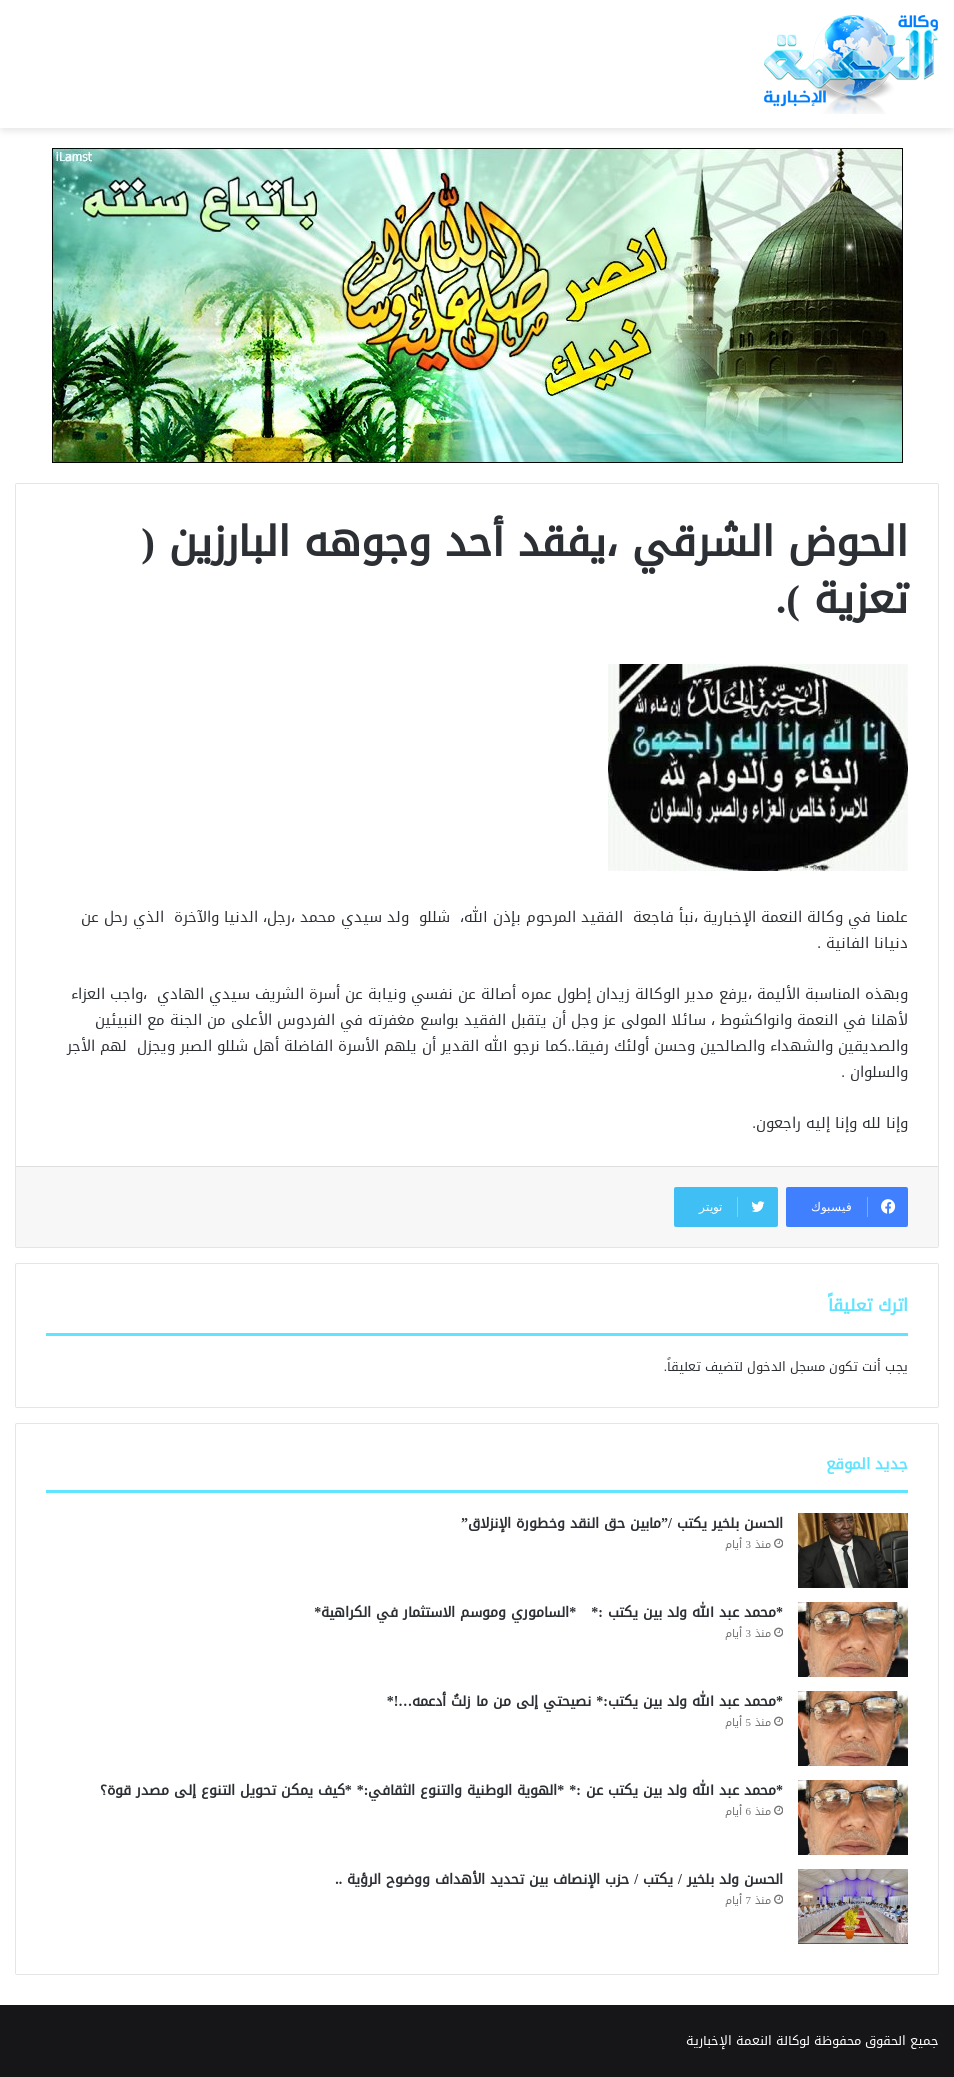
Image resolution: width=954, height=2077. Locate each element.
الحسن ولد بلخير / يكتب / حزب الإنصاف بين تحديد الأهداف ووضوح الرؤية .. (559, 1879)
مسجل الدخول (786, 1366)
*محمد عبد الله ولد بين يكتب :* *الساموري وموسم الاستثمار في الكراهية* (546, 1612)
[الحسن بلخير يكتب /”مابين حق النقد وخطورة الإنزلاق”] (853, 1550)
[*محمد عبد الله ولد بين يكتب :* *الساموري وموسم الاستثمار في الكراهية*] (853, 1639)
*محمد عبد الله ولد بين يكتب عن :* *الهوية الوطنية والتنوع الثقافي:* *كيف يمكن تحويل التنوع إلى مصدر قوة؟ (441, 1790)
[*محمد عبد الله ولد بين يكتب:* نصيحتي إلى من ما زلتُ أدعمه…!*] (853, 1728)
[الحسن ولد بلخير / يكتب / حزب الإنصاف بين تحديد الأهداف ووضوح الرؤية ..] (853, 1906)
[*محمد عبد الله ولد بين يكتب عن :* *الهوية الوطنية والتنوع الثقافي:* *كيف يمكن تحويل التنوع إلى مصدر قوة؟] (853, 1817)
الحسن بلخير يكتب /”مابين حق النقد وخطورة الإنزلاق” (622, 1523)
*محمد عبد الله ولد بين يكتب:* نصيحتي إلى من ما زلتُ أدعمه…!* (582, 1701)
